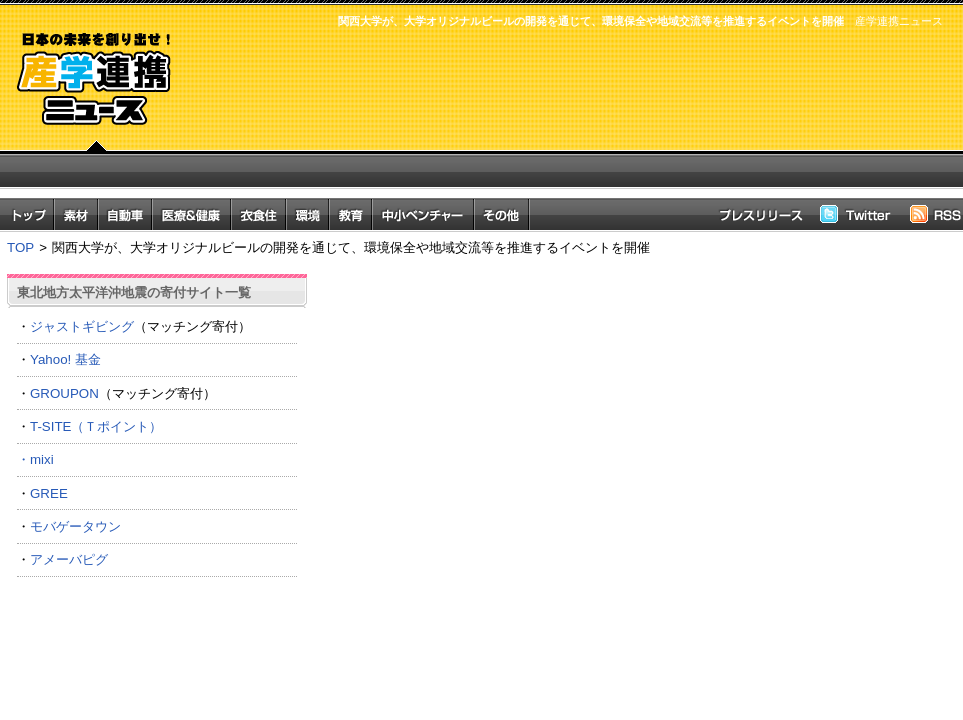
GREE (49, 493)
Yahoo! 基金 (65, 359)
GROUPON (64, 393)
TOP (20, 247)
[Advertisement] (572, 123)
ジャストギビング (82, 326)
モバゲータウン (75, 526)
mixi (42, 459)
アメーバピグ (69, 559)
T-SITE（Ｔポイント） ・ (157, 443)
